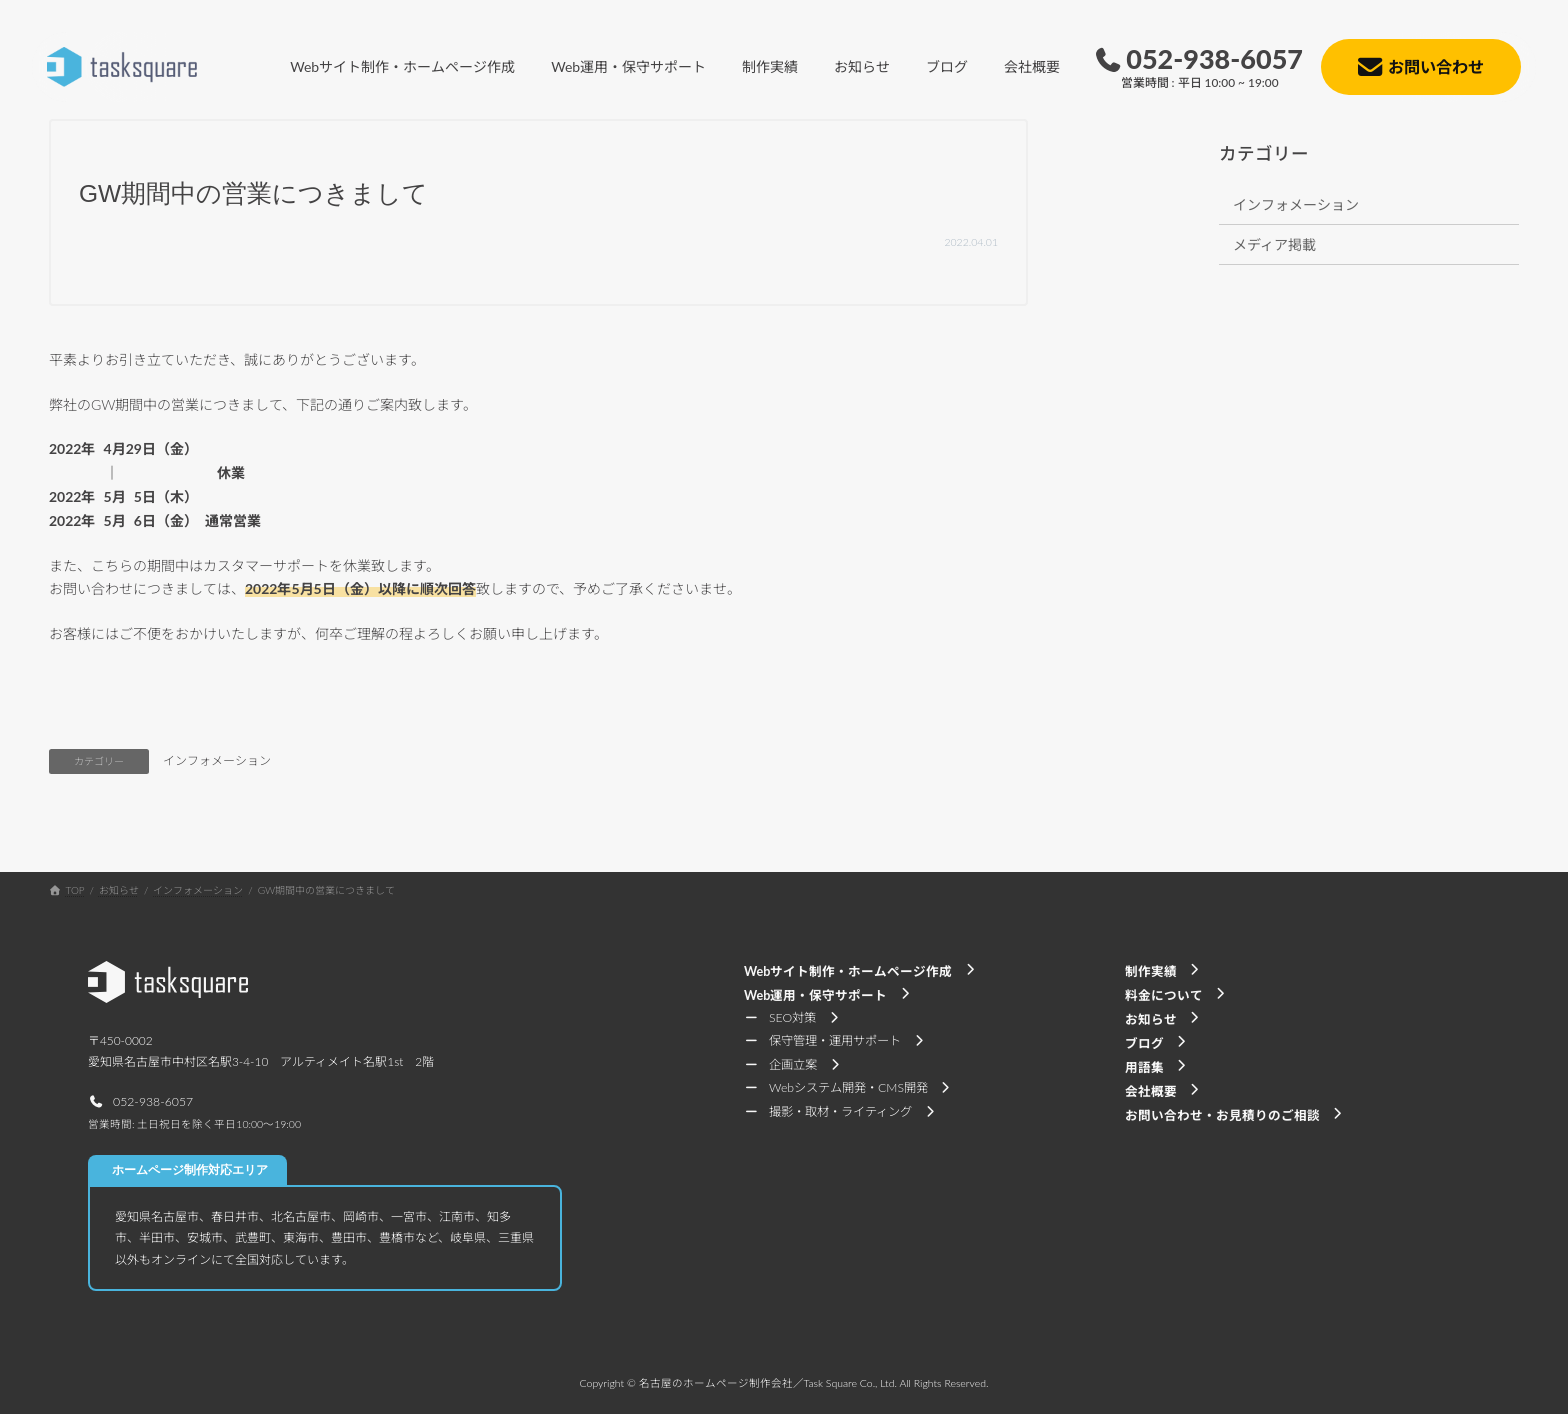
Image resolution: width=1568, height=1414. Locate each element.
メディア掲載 (1274, 244)
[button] (140, 1101)
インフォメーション (217, 760)
